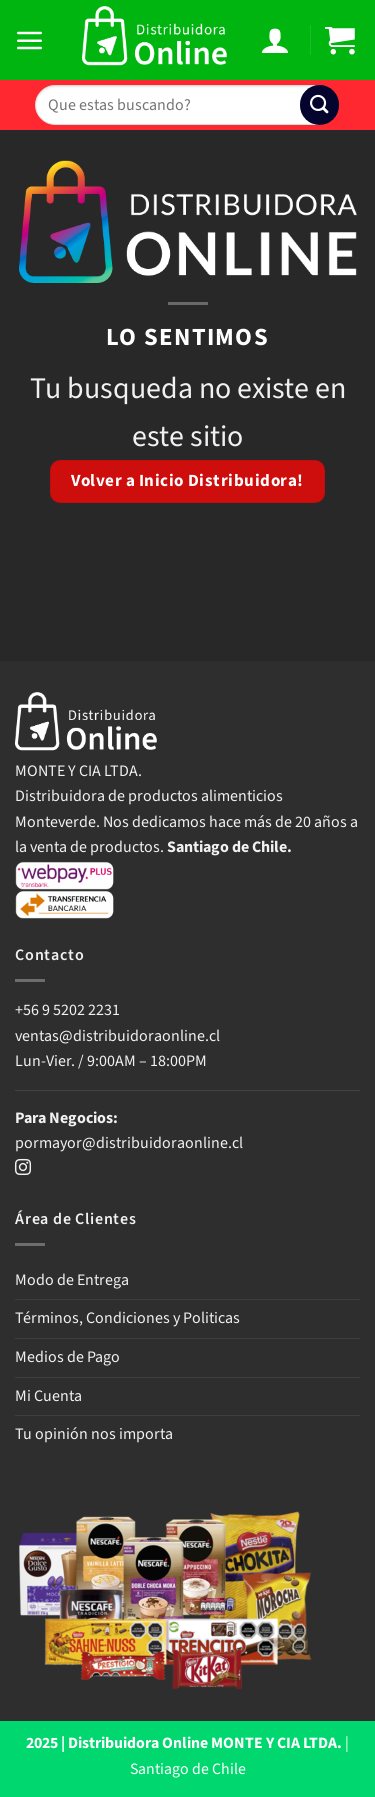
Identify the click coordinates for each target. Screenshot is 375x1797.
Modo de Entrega (72, 1280)
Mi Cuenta (48, 1396)
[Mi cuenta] (277, 40)
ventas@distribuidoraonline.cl (119, 1036)
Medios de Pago (67, 1357)
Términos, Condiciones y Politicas (127, 1318)
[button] (32, 40)
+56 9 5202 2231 (67, 1010)
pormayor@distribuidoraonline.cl (129, 1143)
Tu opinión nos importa (94, 1434)
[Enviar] (319, 104)
